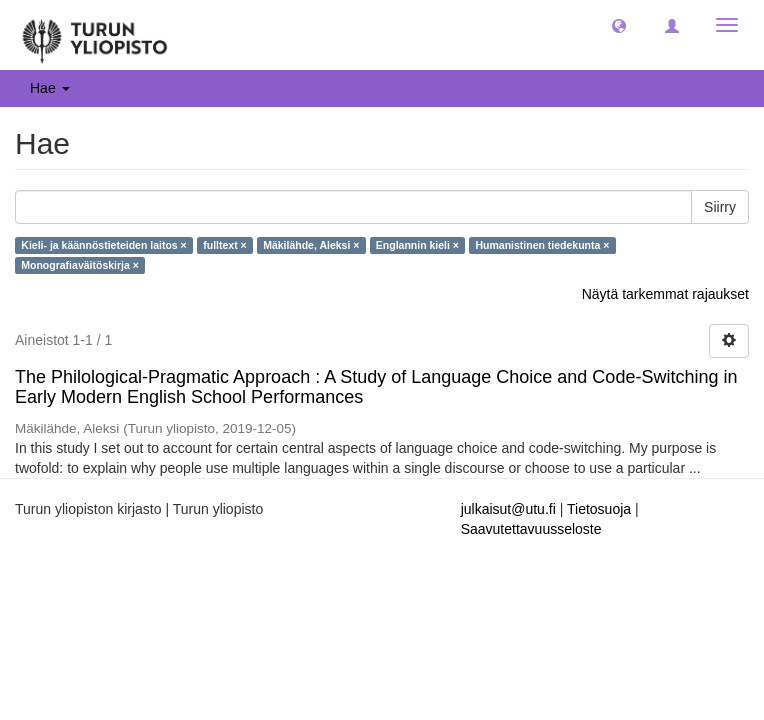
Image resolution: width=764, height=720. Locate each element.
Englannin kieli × (417, 245)
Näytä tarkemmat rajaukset (665, 294)
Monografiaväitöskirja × (80, 265)
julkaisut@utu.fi (508, 509)
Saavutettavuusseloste (531, 529)
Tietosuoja (599, 509)
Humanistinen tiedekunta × (543, 245)
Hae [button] (50, 88)
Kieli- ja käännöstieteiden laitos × (103, 245)
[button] (619, 25)
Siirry (720, 207)
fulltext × (224, 245)
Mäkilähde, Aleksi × (311, 245)
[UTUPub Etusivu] (95, 35)
